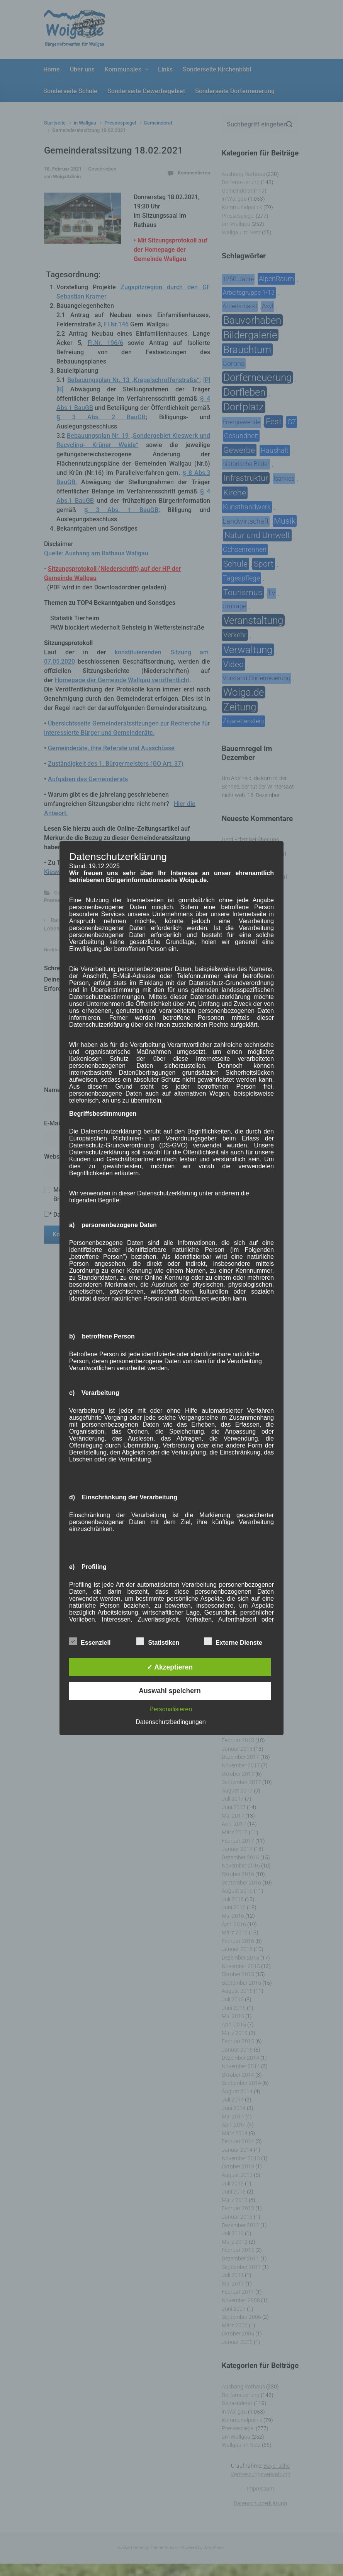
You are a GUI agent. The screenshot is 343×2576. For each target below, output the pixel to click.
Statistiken (157, 1641)
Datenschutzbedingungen (170, 1722)
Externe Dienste (233, 1641)
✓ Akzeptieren (170, 1667)
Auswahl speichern (169, 1691)
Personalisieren (170, 1709)
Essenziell (89, 1641)
